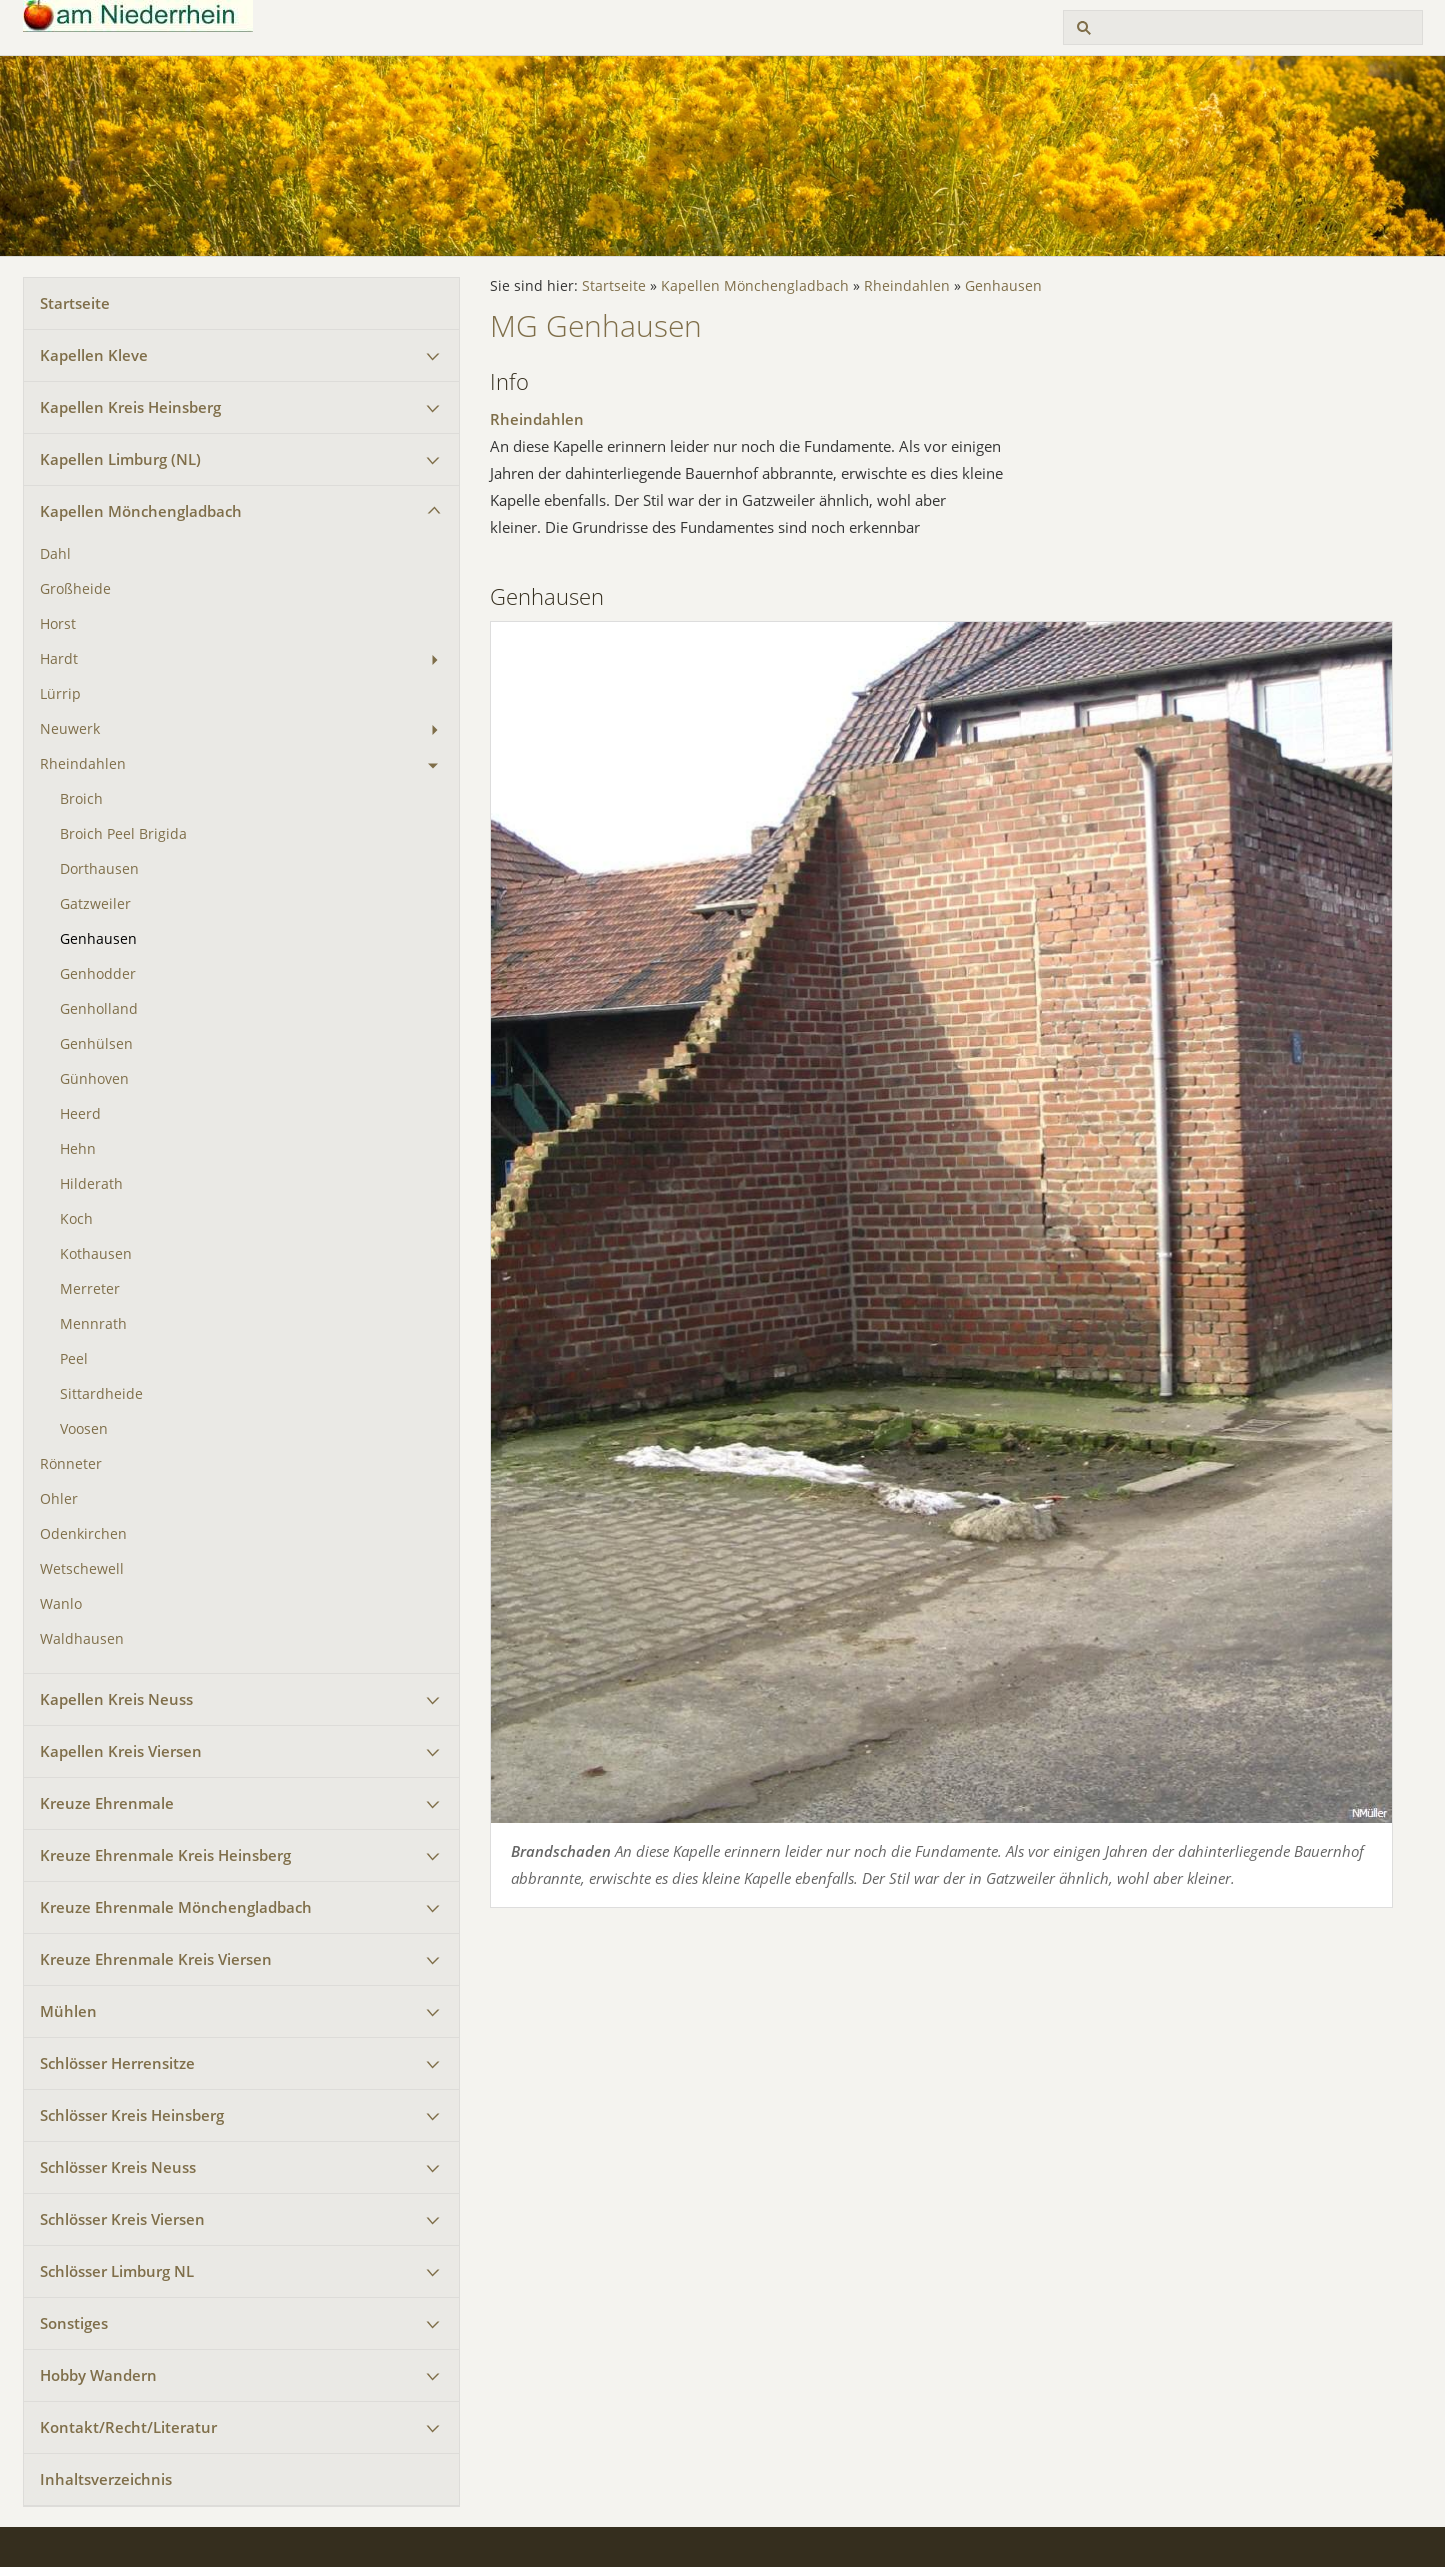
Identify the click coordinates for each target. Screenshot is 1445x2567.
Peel (74, 1359)
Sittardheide (101, 1394)
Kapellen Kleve (94, 355)
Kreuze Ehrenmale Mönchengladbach (176, 1907)
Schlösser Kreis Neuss (118, 2167)
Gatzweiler (95, 904)
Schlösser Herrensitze (117, 2063)
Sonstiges (74, 2323)
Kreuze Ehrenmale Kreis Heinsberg (165, 1855)
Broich (81, 799)
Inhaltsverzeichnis (106, 2479)
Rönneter (71, 1464)
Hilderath (91, 1184)
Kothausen (96, 1254)
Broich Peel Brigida (123, 834)
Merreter (90, 1289)
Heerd (80, 1114)
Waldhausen (82, 1639)
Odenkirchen (83, 1534)
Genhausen (98, 939)
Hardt (59, 659)
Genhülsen (96, 1044)
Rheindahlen (83, 764)
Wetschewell (82, 1569)
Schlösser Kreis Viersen (122, 2219)
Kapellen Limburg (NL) (120, 459)
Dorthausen (99, 869)
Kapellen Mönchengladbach (141, 511)
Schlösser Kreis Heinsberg (132, 2115)
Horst (58, 624)
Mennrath (93, 1324)
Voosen (84, 1429)
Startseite (75, 303)
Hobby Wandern (98, 2375)
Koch (76, 1219)
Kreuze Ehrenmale (107, 1803)
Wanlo (61, 1604)
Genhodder (98, 974)
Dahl (55, 554)
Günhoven (94, 1079)
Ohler (59, 1499)
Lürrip (60, 694)
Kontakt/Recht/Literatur (128, 2427)
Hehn (78, 1149)
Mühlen (68, 2011)
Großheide (75, 589)
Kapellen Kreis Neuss (116, 1699)
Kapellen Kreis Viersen (121, 1751)
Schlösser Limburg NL (117, 2271)
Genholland (99, 1009)
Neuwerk (70, 729)
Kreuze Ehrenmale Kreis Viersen (156, 1959)
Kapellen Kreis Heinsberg (130, 407)
